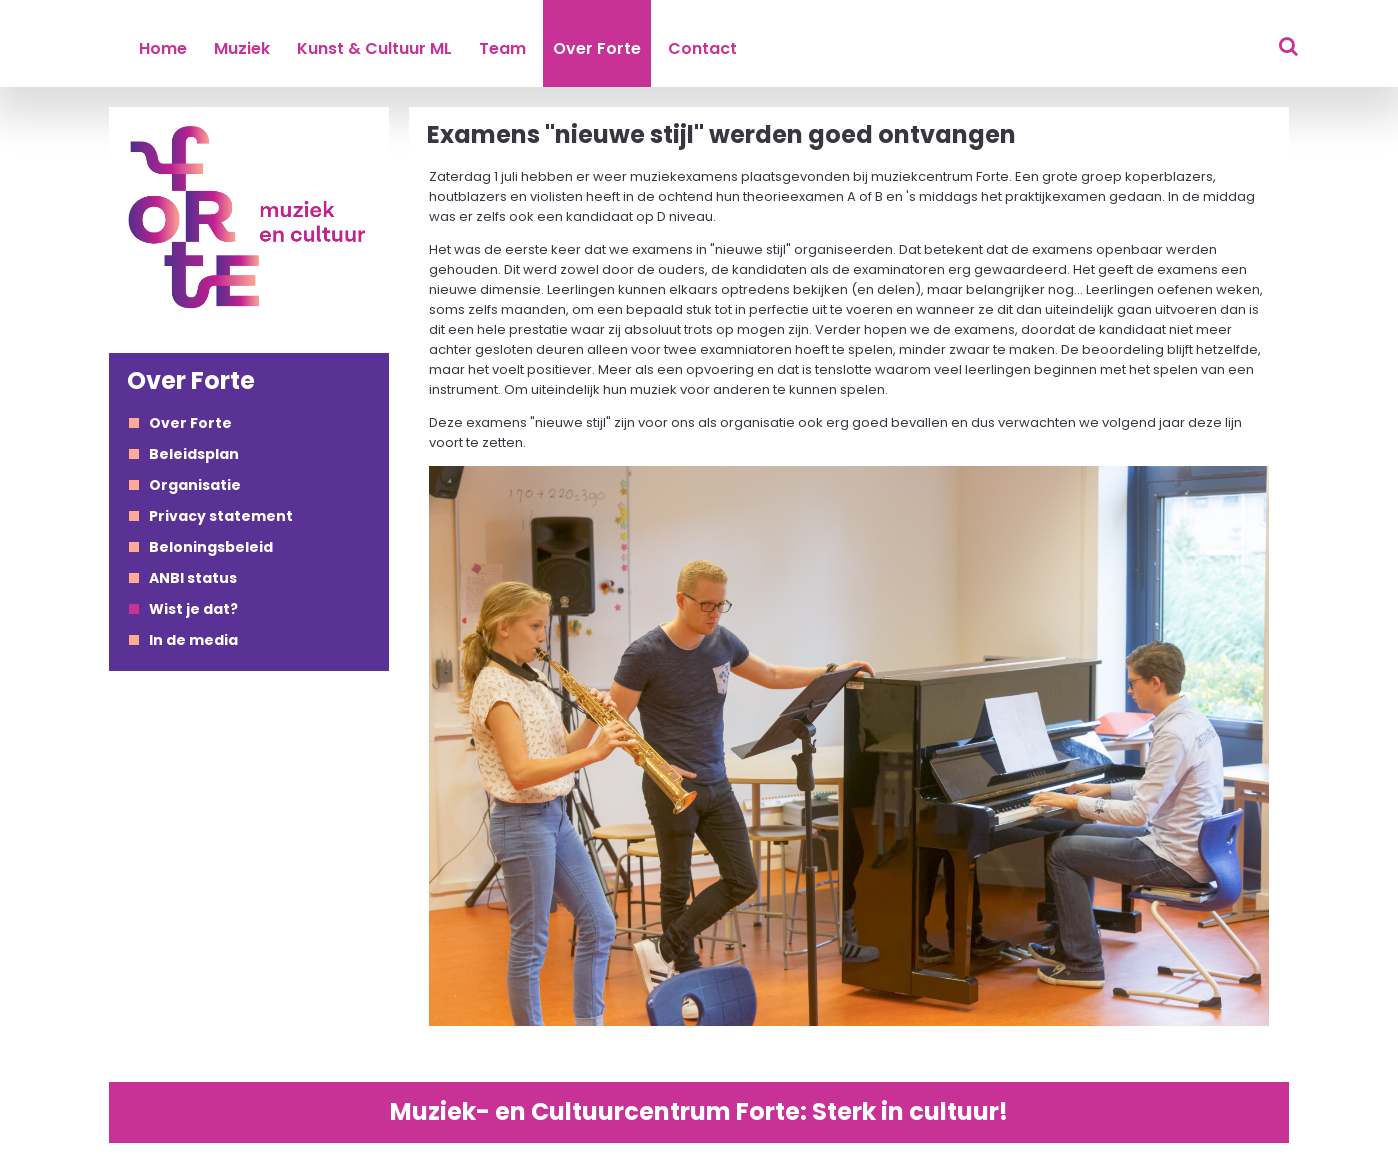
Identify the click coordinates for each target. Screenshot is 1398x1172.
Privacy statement (221, 516)
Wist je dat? (193, 609)
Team (502, 48)
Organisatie (195, 485)
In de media (193, 640)
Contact (702, 48)
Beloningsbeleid (211, 547)
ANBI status (193, 578)
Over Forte (597, 48)
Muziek (242, 48)
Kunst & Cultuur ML (374, 48)
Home (163, 48)
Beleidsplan (194, 454)
